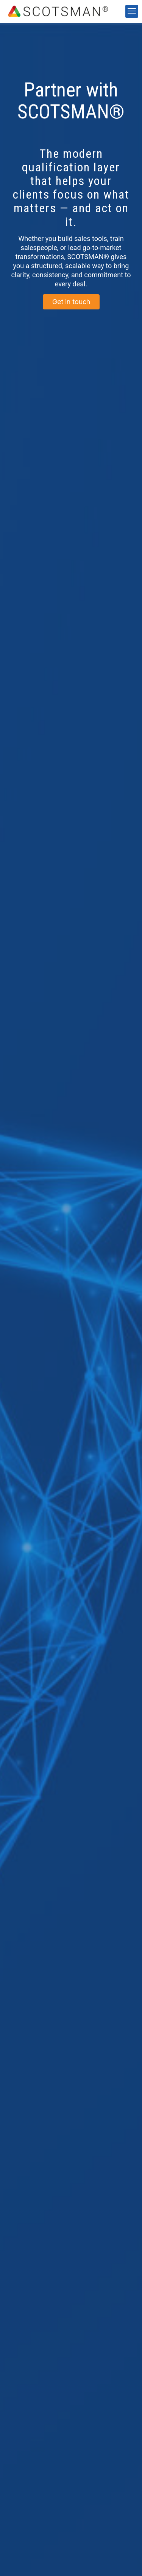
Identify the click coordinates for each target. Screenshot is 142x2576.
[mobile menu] (131, 11)
